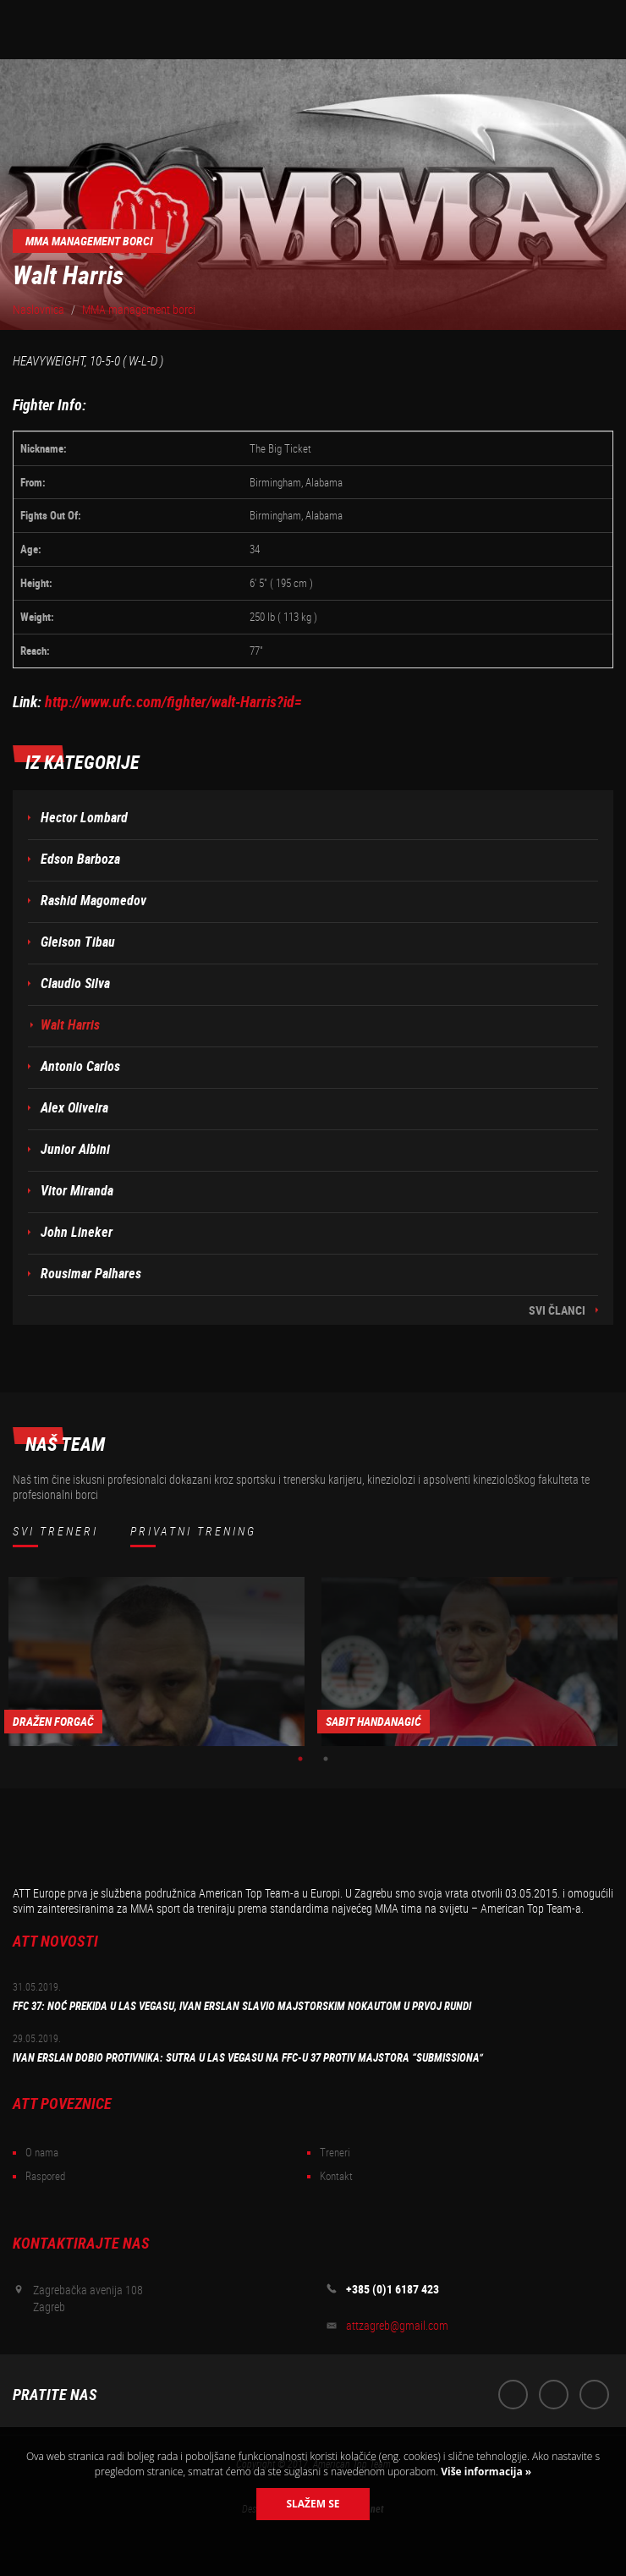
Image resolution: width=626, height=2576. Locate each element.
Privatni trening (193, 1531)
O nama (41, 2152)
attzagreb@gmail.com (397, 2325)
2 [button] (325, 1758)
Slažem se (312, 2503)
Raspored (45, 2176)
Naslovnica (38, 309)
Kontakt (336, 2176)
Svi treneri (55, 1531)
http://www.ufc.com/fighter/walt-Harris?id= (173, 702)
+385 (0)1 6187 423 (392, 2289)
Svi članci (557, 1310)
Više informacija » (484, 2471)
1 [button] (300, 1758)
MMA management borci (138, 309)
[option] (156, 1661)
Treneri (335, 2152)
